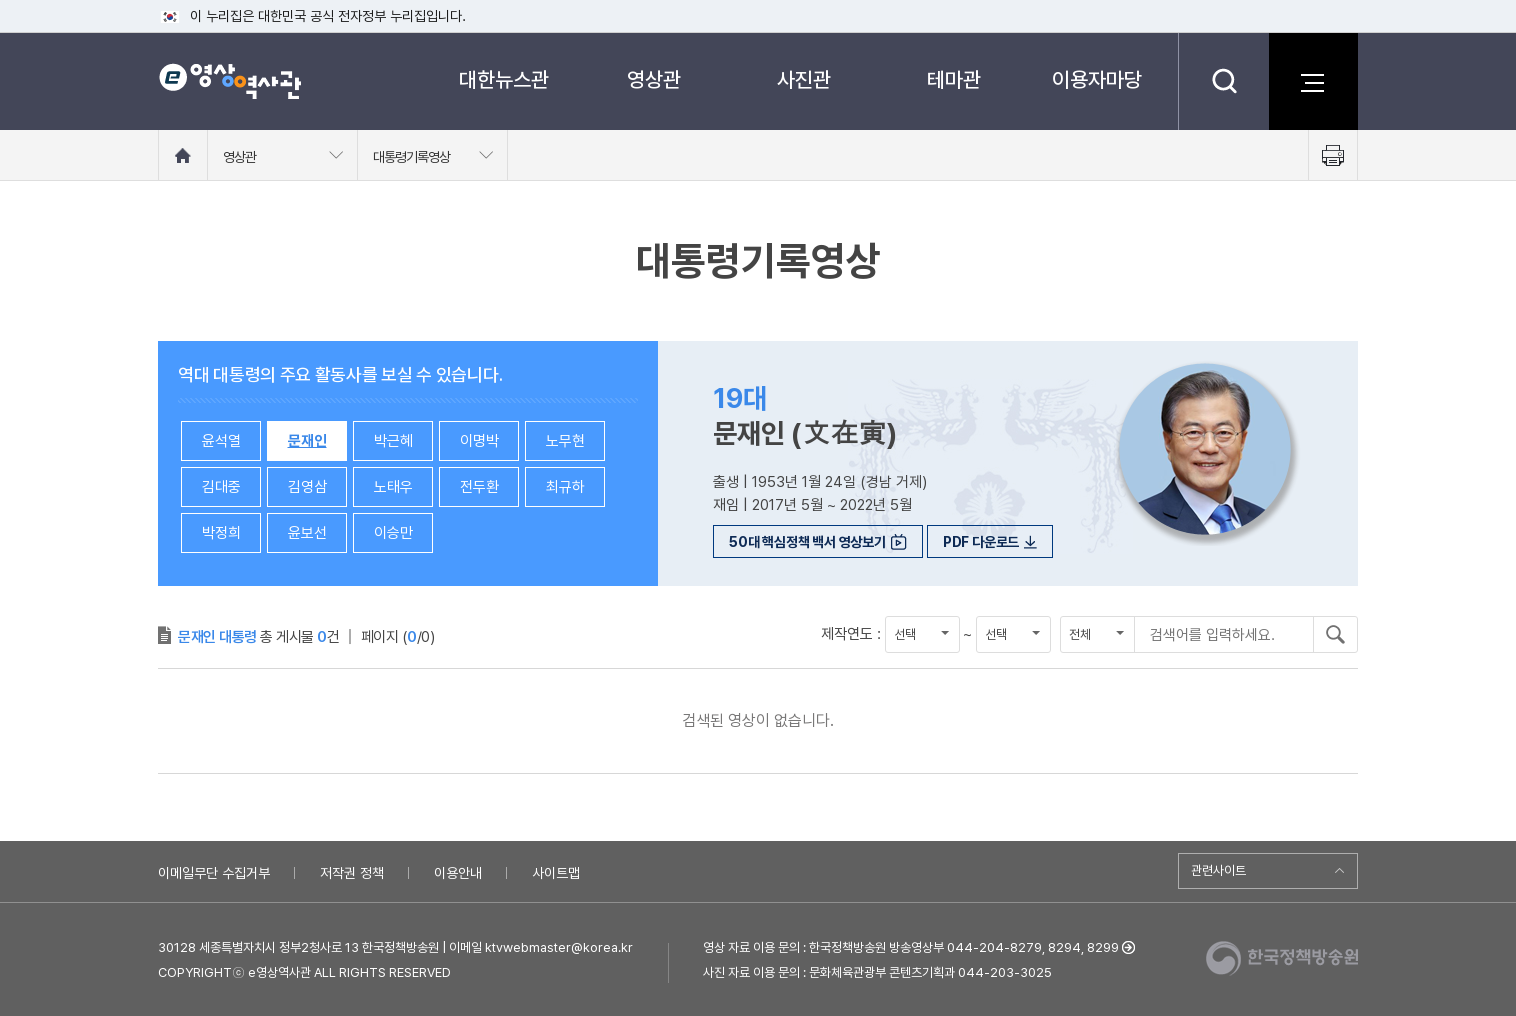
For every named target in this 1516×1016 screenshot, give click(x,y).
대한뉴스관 (504, 79)
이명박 (479, 441)
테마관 (954, 79)
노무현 (565, 441)
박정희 (221, 533)
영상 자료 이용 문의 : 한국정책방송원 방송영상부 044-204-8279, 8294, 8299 (911, 947)
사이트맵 (556, 873)
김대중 (221, 487)
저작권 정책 (352, 873)
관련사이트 (1218, 870)
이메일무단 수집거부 (214, 873)
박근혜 (393, 441)
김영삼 (307, 487)
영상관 (654, 79)
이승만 (393, 533)
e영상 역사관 (229, 81)
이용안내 (458, 873)
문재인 (307, 441)
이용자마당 (1097, 79)
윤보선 (307, 533)
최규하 (565, 487)
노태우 (393, 487)
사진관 (804, 79)
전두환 (479, 487)
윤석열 (221, 441)
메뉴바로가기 (0, 0)
